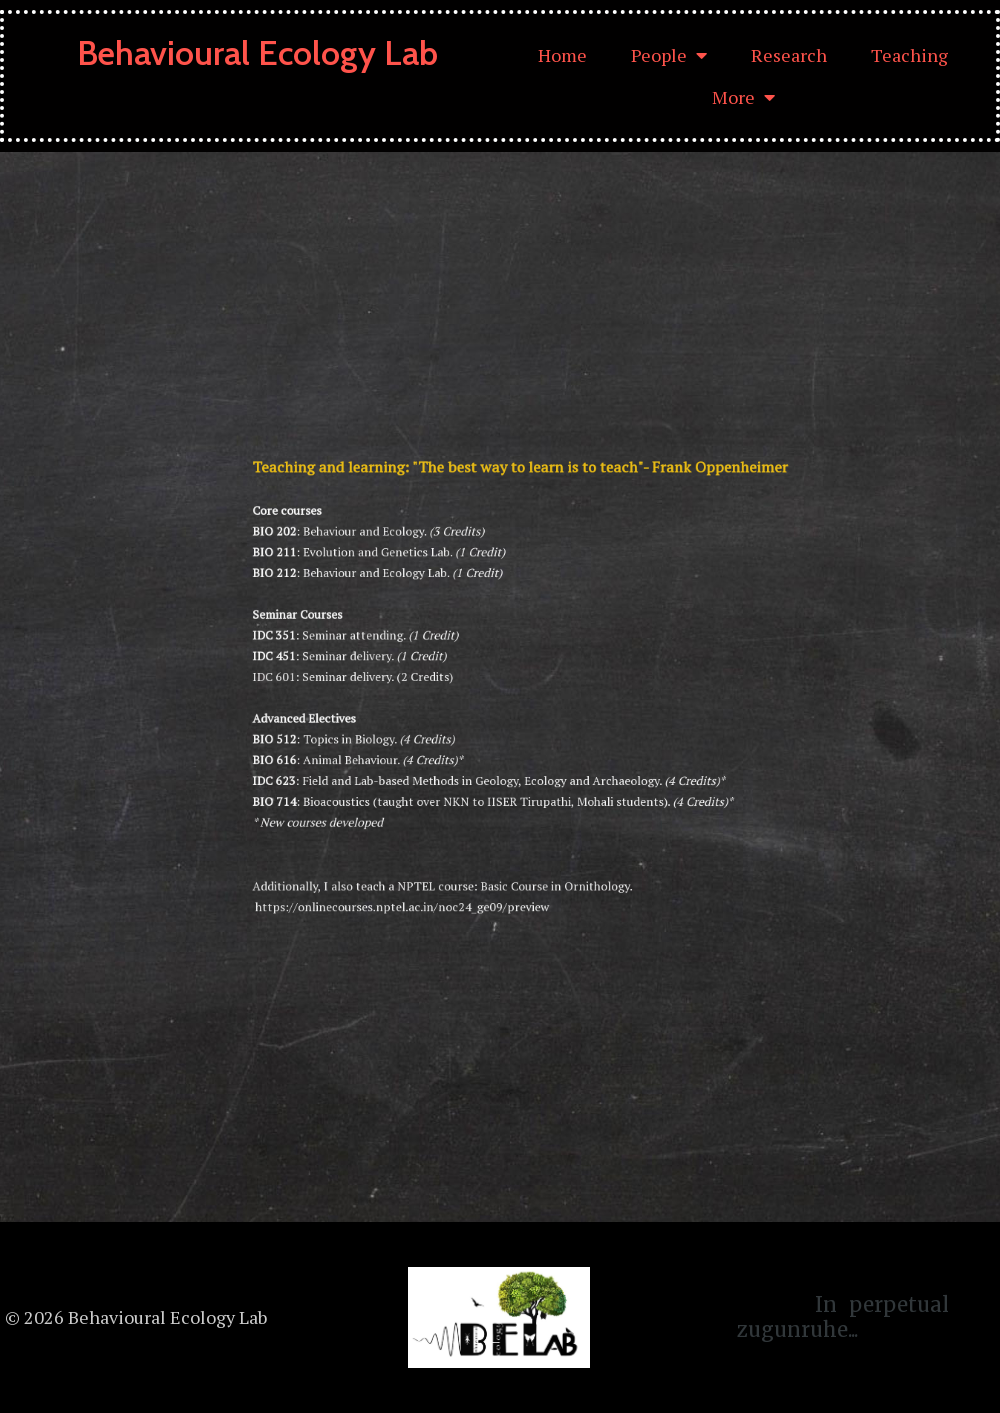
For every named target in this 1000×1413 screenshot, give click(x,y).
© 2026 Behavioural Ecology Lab (136, 1317)
